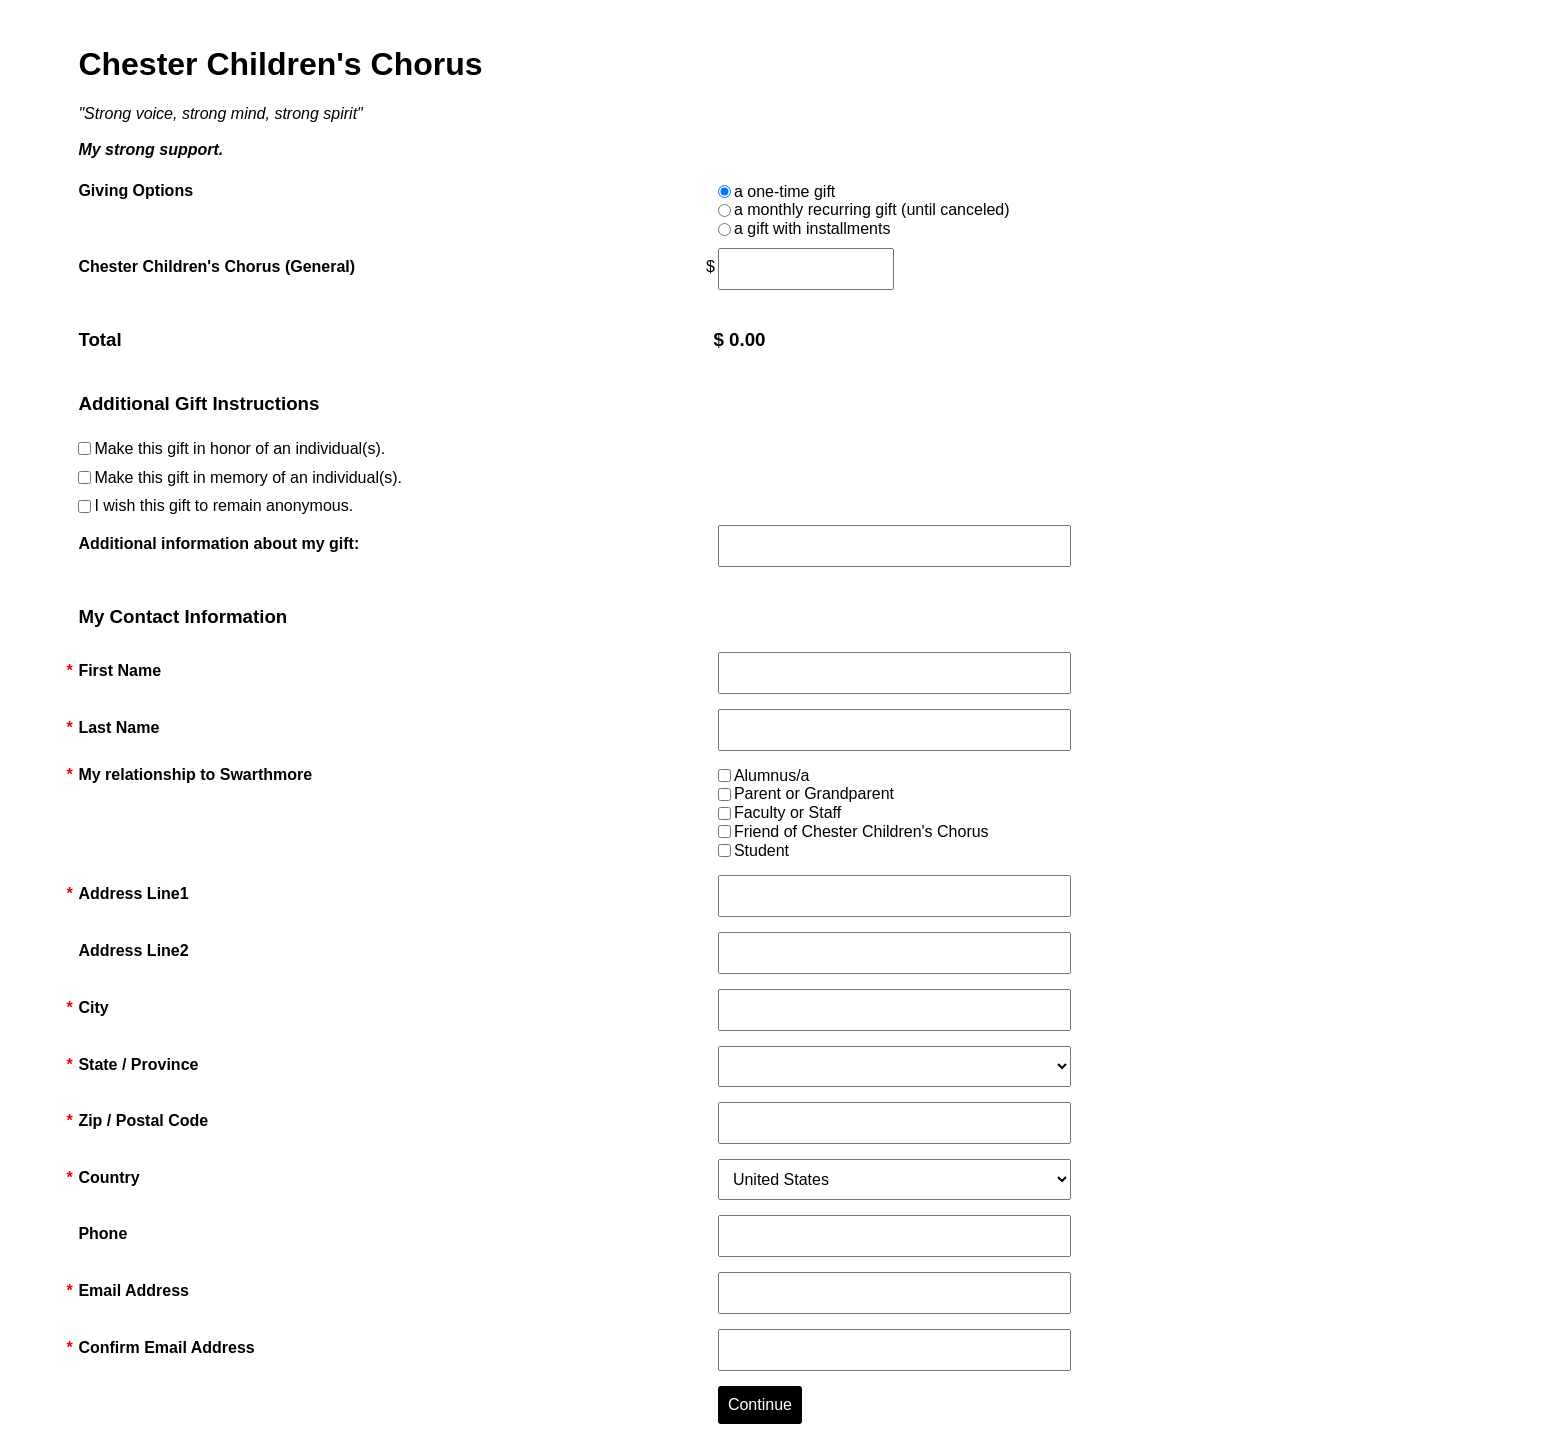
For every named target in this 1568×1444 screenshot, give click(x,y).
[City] (894, 1010)
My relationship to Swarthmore (195, 775)
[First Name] (894, 673)
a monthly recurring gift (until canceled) (872, 209)
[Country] (894, 1179)
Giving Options (135, 190)
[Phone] (894, 1236)
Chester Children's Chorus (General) (216, 266)
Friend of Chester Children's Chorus (861, 831)
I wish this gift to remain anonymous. (223, 505)
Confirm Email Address (166, 1348)
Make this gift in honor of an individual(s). (239, 448)
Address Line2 (133, 950)
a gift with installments (812, 228)
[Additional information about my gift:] (894, 546)
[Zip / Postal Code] (894, 1123)
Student (761, 850)
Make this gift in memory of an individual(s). (248, 477)
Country (108, 1178)
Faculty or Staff (787, 812)
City (93, 1008)
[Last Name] (894, 730)
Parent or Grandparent (814, 793)
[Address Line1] (894, 896)
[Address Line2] (894, 953)
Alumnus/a (772, 775)
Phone (102, 1233)
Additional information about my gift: (218, 543)
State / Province (138, 1065)
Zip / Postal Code (143, 1121)
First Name (119, 671)
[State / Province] (894, 1066)
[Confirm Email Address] (894, 1350)
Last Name (118, 728)
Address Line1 (133, 894)
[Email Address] (894, 1293)
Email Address (133, 1291)
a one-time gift (784, 191)
